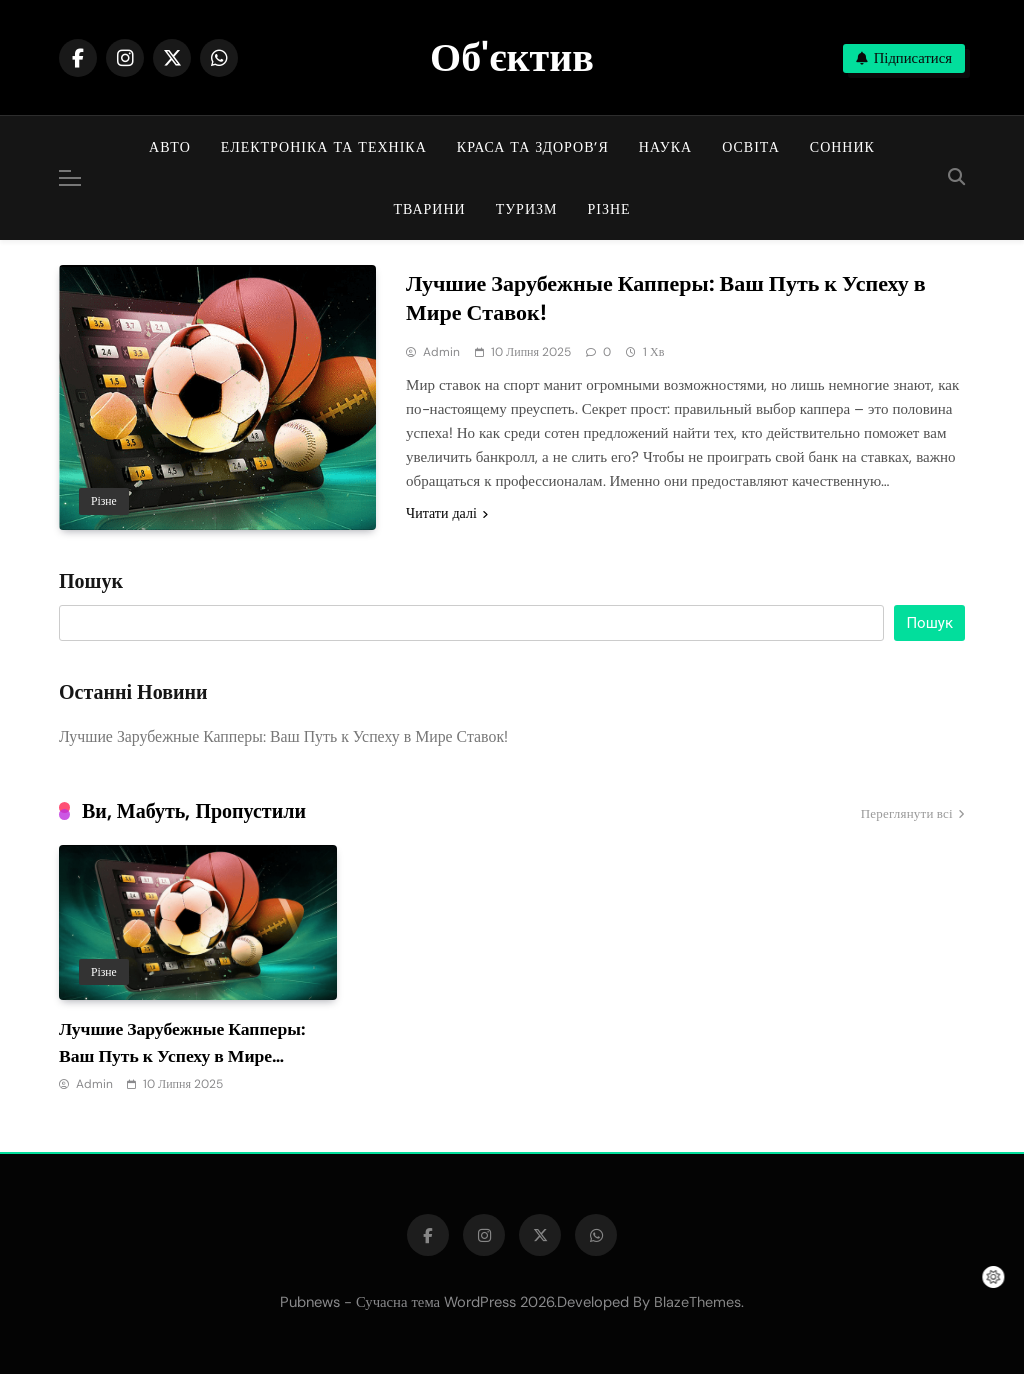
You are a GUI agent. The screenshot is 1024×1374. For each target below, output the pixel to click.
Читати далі (447, 513)
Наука (665, 147)
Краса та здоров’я (533, 147)
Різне (608, 209)
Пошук (91, 582)
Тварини (429, 209)
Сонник (842, 147)
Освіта (751, 147)
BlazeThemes (697, 1302)
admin (441, 352)
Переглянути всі (913, 815)
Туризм (527, 209)
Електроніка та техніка (324, 147)
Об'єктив (512, 57)
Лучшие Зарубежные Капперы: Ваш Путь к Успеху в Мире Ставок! (666, 298)
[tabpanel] (198, 970)
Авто (170, 147)
